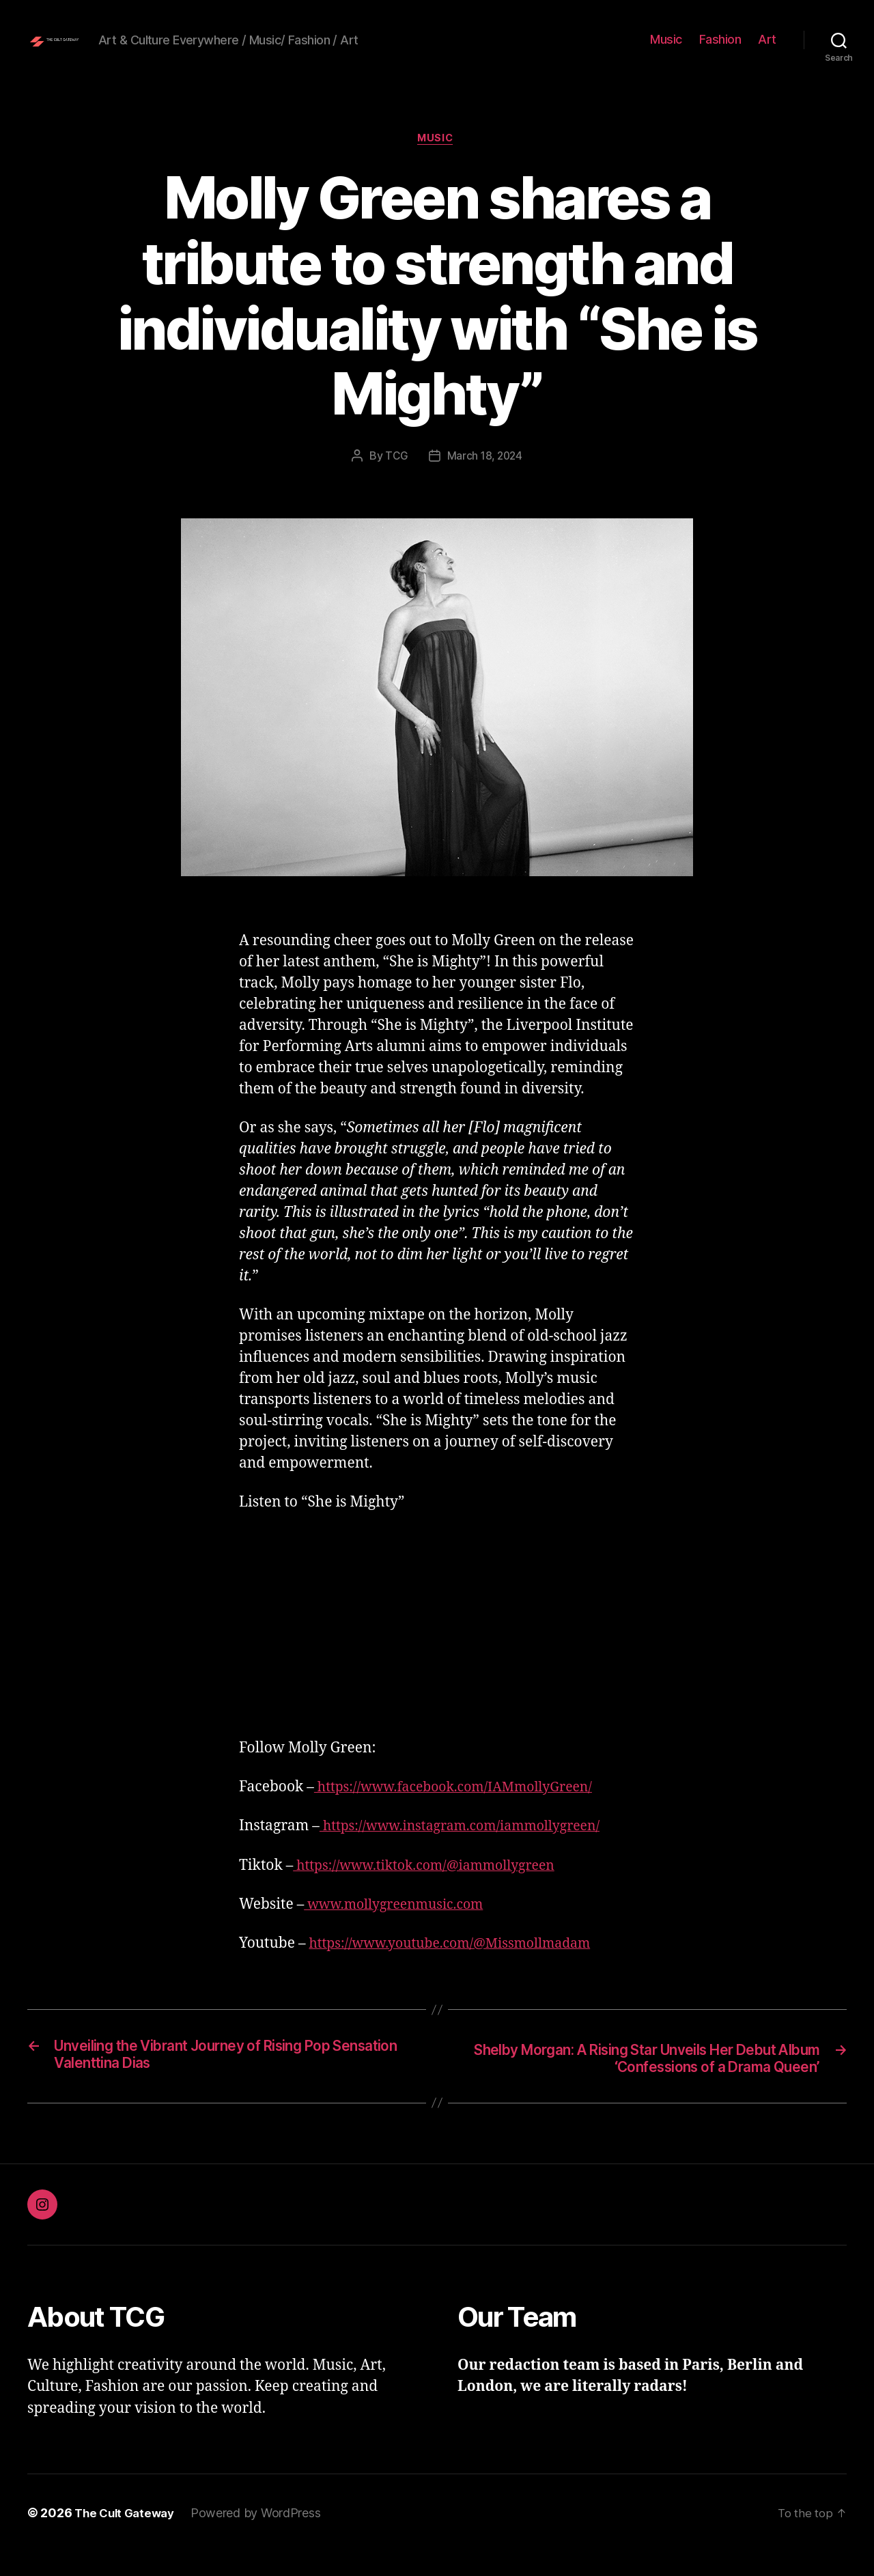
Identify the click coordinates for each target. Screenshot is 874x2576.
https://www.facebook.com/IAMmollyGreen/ (465, 1809)
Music (666, 49)
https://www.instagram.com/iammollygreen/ (471, 1849)
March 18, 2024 (485, 478)
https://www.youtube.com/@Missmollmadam (461, 1966)
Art (767, 49)
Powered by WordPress (262, 2537)
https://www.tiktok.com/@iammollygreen (434, 1888)
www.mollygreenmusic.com (401, 1927)
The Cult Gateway (127, 2537)
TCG (394, 478)
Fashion (720, 49)
